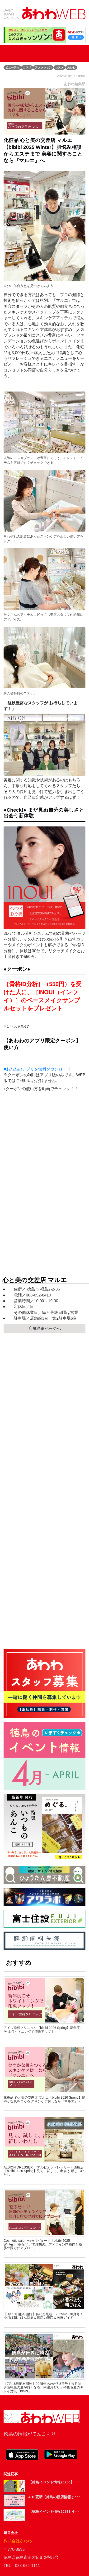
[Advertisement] (44, 1489)
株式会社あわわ (18, 2541)
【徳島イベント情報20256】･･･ (54, 2482)
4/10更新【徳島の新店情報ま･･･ (54, 2497)
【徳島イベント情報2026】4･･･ (54, 2511)
